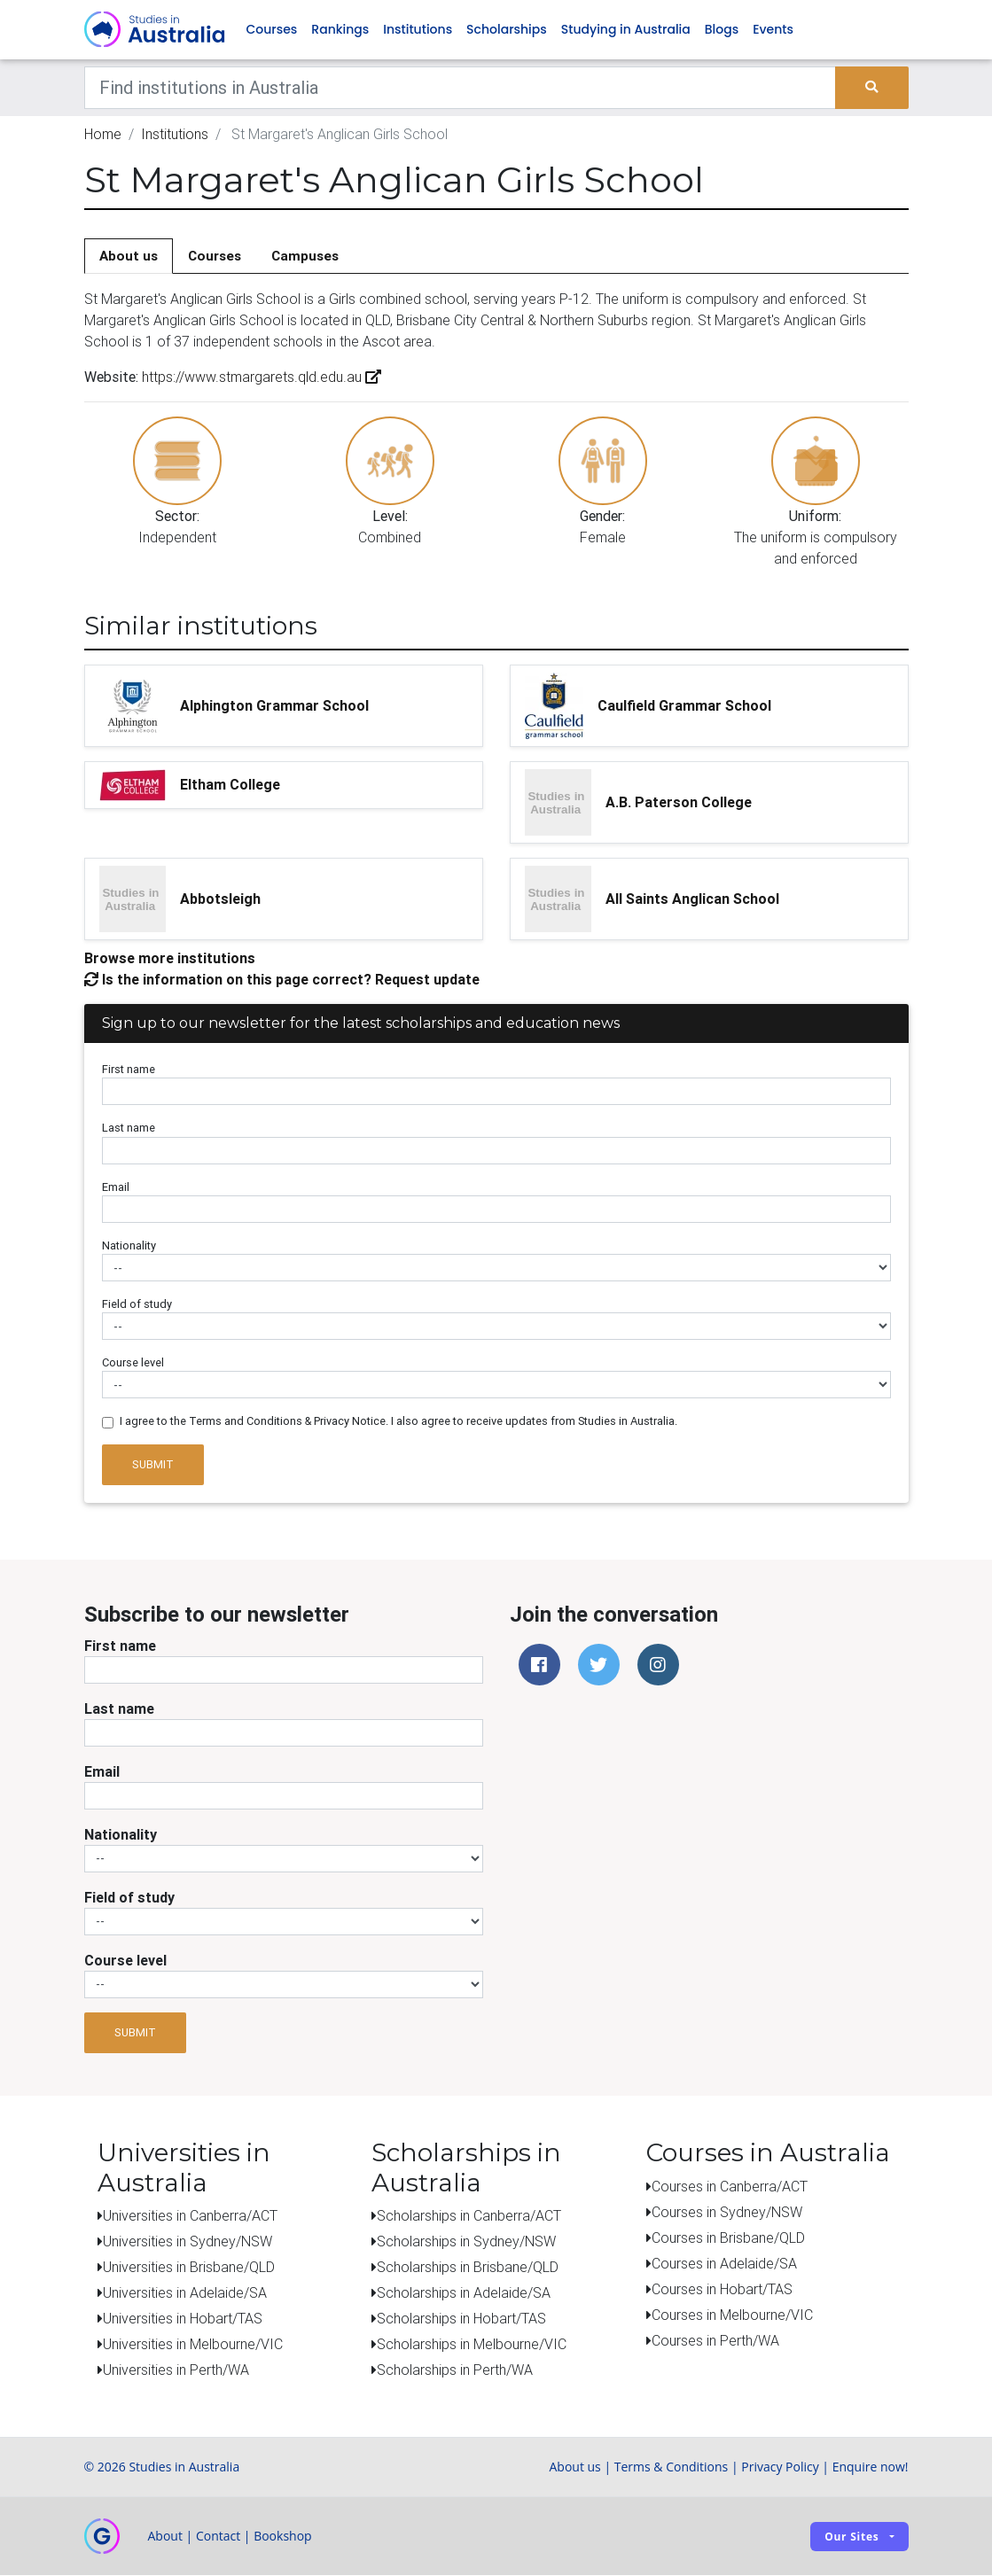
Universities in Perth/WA (176, 2370)
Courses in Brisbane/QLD (728, 2238)
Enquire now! (870, 2467)
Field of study (137, 1304)
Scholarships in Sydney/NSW (466, 2242)
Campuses (305, 256)
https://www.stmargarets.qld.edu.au (259, 378)
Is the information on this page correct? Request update (282, 980)
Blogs (721, 30)
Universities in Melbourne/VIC (193, 2345)
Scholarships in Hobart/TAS (461, 2319)
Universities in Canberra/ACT (190, 2216)
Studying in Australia (626, 30)
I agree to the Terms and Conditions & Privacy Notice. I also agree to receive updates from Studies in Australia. (398, 1422)
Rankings (340, 30)
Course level (133, 1364)
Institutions (417, 30)
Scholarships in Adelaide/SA (464, 2293)
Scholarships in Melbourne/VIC (471, 2345)
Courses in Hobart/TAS (722, 2290)
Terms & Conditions (671, 2467)
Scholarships (506, 30)
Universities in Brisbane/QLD (189, 2267)
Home (102, 135)
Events (773, 30)
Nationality (129, 1246)
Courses (272, 30)
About (165, 2536)
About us (128, 256)
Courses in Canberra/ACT (730, 2187)
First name (128, 1070)
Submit (153, 1465)
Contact (218, 2536)
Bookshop (283, 2536)
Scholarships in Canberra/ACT (469, 2216)
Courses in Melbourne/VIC (732, 2315)
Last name (128, 1129)
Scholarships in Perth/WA (455, 2370)
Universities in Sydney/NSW (187, 2242)
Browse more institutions (169, 959)
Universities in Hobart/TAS (182, 2319)
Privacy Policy (779, 2467)
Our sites (851, 2537)
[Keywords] (460, 88)
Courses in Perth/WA (715, 2341)
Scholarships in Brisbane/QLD (467, 2267)
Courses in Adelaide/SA (724, 2264)
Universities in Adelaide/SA (185, 2293)
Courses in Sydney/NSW (727, 2213)
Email (115, 1187)
